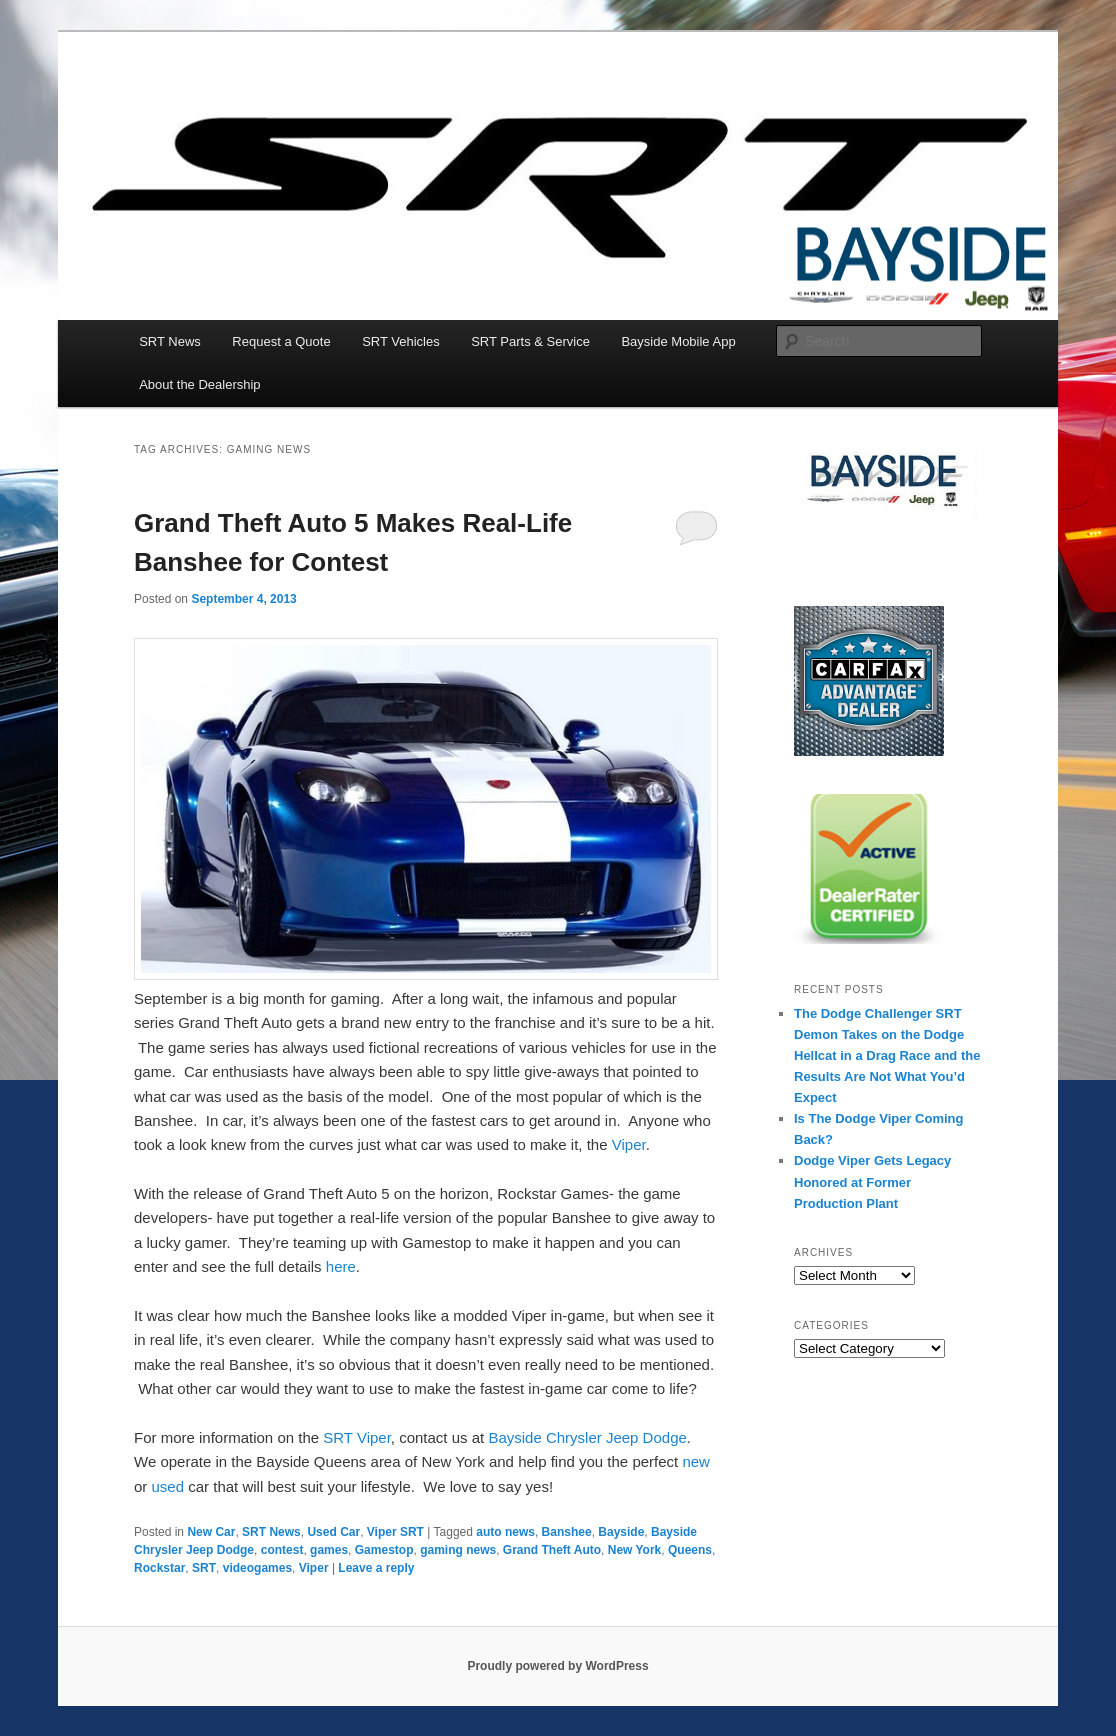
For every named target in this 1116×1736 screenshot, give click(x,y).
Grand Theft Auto (552, 1550)
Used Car (333, 1532)
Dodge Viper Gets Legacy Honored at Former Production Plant (872, 1181)
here (341, 1266)
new (696, 1461)
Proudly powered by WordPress (557, 1666)
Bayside (621, 1532)
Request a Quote (281, 341)
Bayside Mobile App (678, 341)
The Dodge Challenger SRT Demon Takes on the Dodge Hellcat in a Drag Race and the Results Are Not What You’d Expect (887, 1056)
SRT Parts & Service (530, 341)
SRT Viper (357, 1437)
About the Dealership (199, 384)
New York (635, 1550)
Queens (690, 1550)
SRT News (170, 341)
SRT (204, 1568)
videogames (257, 1568)
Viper (629, 1144)
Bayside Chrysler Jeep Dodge (587, 1437)
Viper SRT (395, 1532)
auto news (505, 1532)
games (329, 1550)
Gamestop (384, 1550)
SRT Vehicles (401, 341)
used (168, 1486)
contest (282, 1550)
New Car (211, 1532)
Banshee (567, 1532)
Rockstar (159, 1568)
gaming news (458, 1550)
